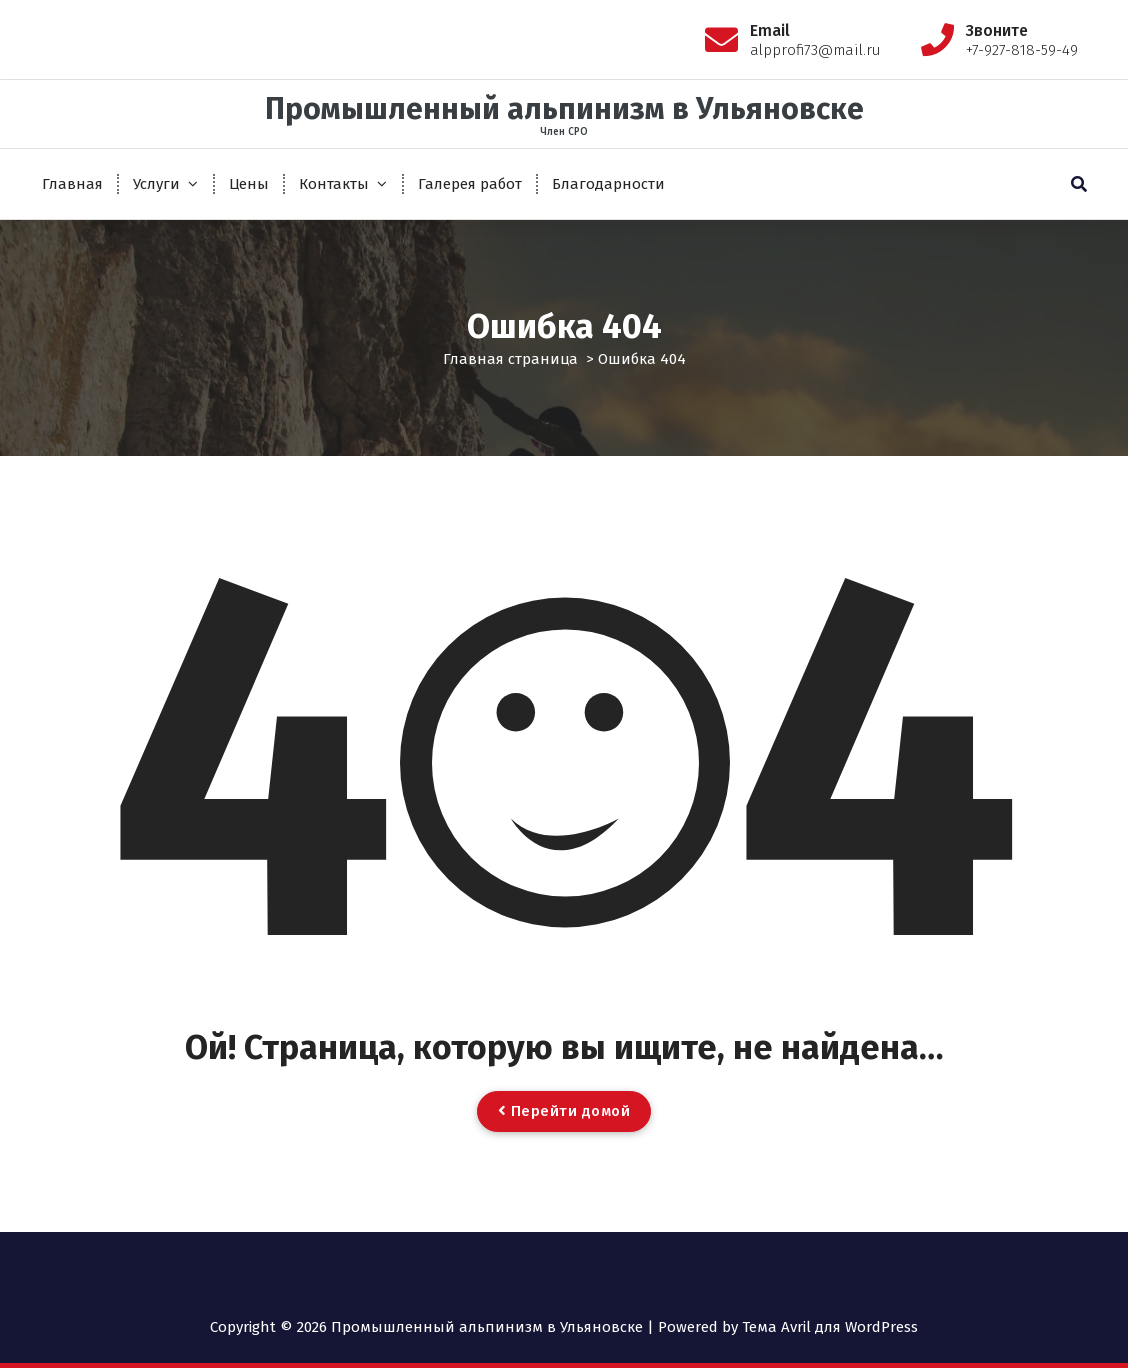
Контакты (334, 184)
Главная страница (510, 359)
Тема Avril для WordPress (830, 1327)
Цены (249, 184)
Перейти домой (564, 1111)
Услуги (156, 184)
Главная (72, 184)
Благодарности (608, 184)
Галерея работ (470, 184)
